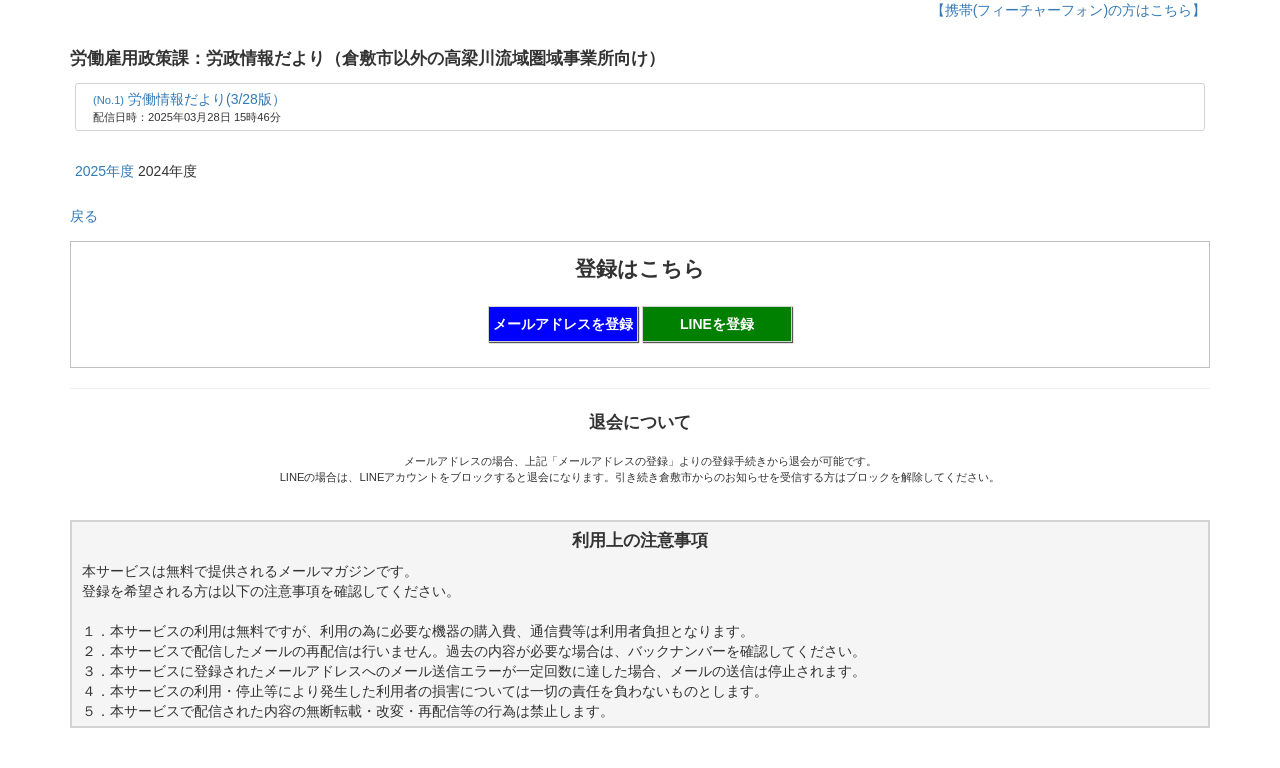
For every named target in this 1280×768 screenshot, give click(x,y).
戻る (84, 216)
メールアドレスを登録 (563, 324)
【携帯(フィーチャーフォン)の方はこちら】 (1068, 10)
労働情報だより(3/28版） (189, 99)
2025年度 (104, 171)
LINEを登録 (717, 324)
